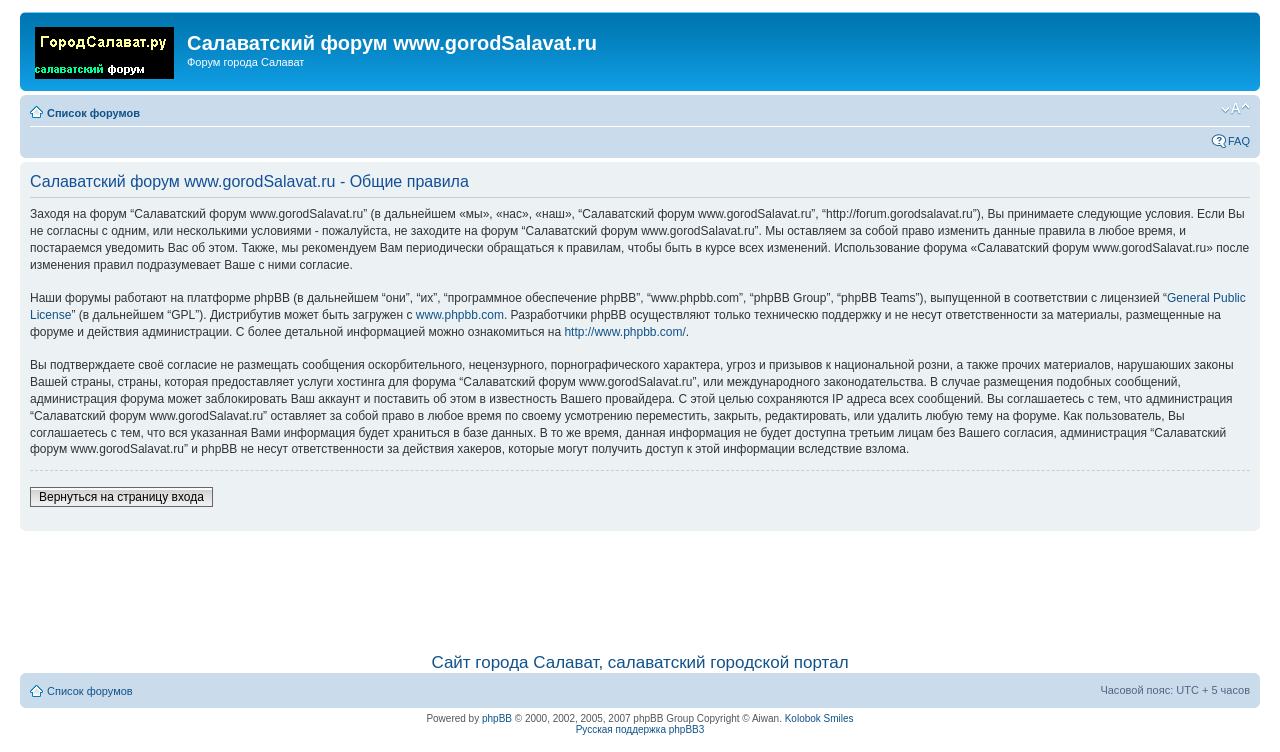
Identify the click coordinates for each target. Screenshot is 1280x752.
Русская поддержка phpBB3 (640, 729)
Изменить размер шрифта (1235, 109)
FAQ (1239, 141)
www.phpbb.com (460, 315)
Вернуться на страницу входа (121, 497)
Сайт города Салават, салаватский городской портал (639, 662)
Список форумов (93, 113)
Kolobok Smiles (819, 718)
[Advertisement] (640, 582)
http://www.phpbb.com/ (624, 332)
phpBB (497, 718)
